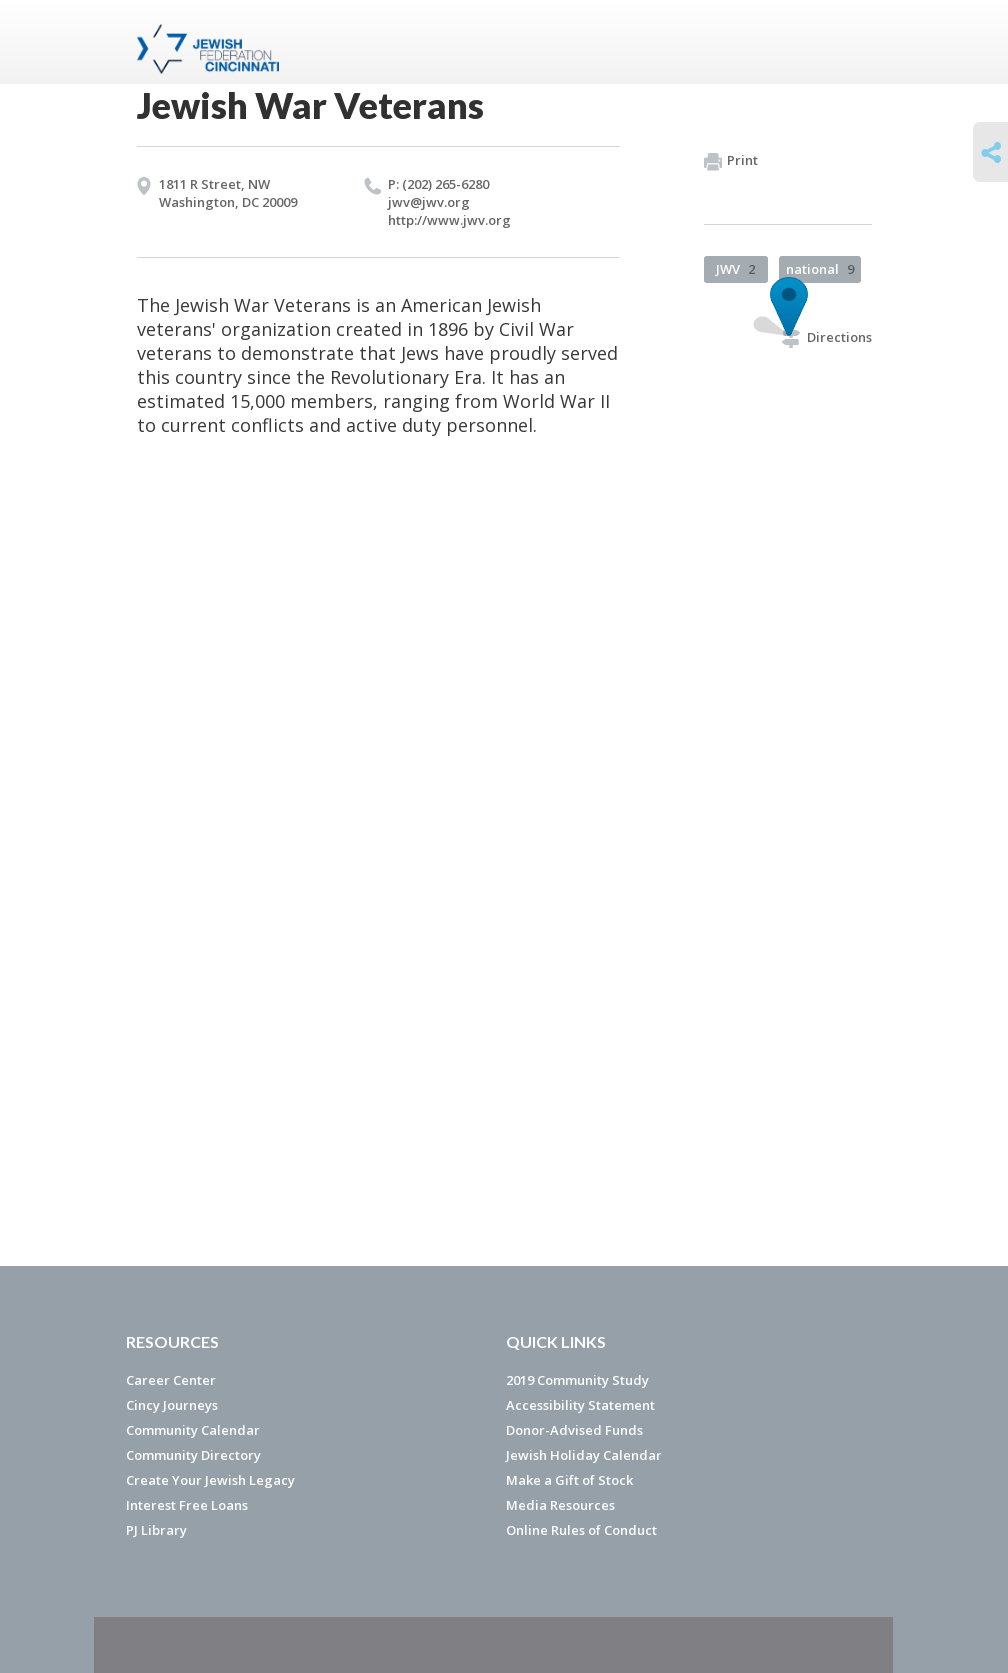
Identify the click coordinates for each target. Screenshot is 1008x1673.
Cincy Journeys (172, 1405)
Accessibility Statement (580, 1405)
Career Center (171, 1380)
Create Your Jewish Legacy (210, 1480)
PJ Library (156, 1530)
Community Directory (193, 1455)
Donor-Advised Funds (574, 1430)
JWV (735, 269)
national (820, 269)
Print (731, 161)
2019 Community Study (577, 1380)
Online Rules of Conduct (581, 1530)
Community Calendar (193, 1430)
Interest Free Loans (187, 1505)
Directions (827, 337)
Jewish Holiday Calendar (584, 1455)
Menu (849, 42)
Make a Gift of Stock (569, 1480)
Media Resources (560, 1505)
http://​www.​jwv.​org (449, 220)
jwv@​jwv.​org (429, 202)
